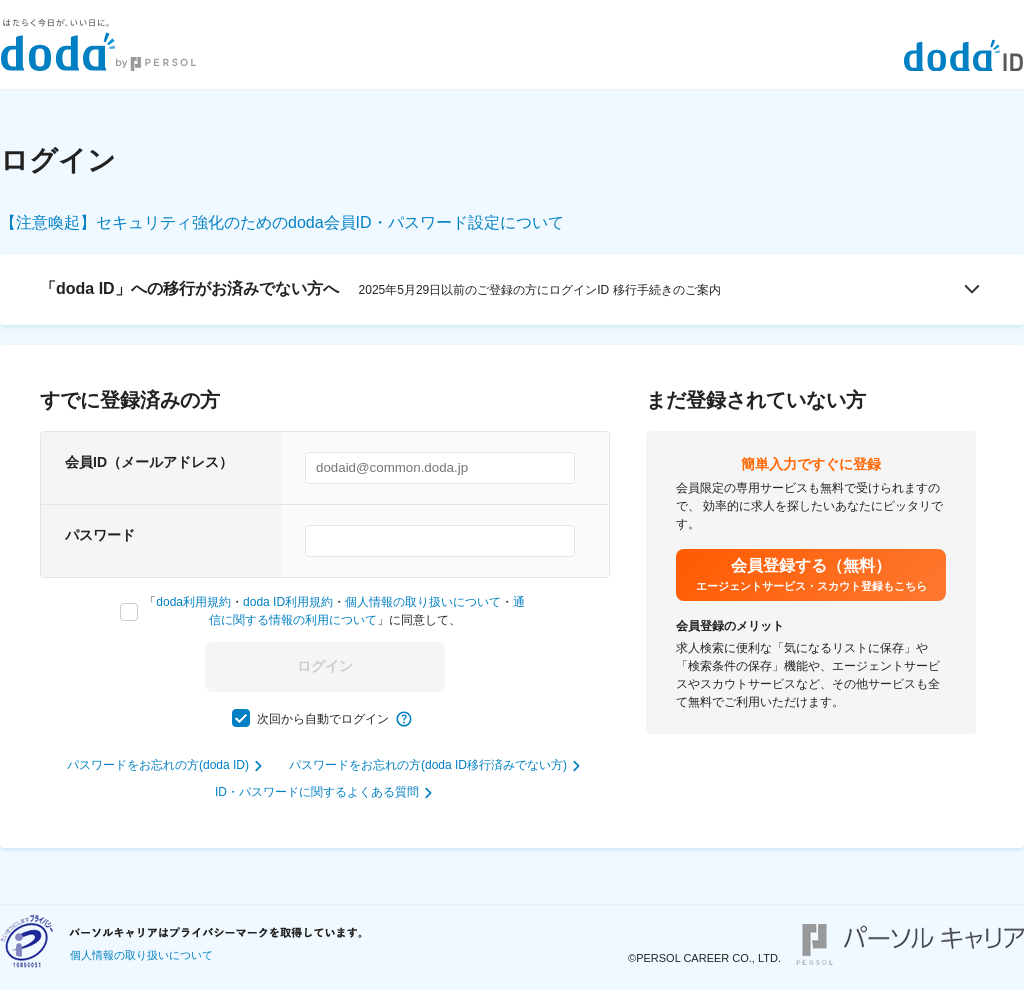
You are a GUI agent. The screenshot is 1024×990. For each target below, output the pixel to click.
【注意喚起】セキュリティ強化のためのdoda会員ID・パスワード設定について (282, 222)
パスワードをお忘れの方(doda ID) (158, 765)
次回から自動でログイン (323, 719)
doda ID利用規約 (288, 602)
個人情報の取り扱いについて (423, 602)
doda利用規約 (193, 602)
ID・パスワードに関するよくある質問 (317, 792)
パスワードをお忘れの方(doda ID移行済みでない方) (428, 765)
